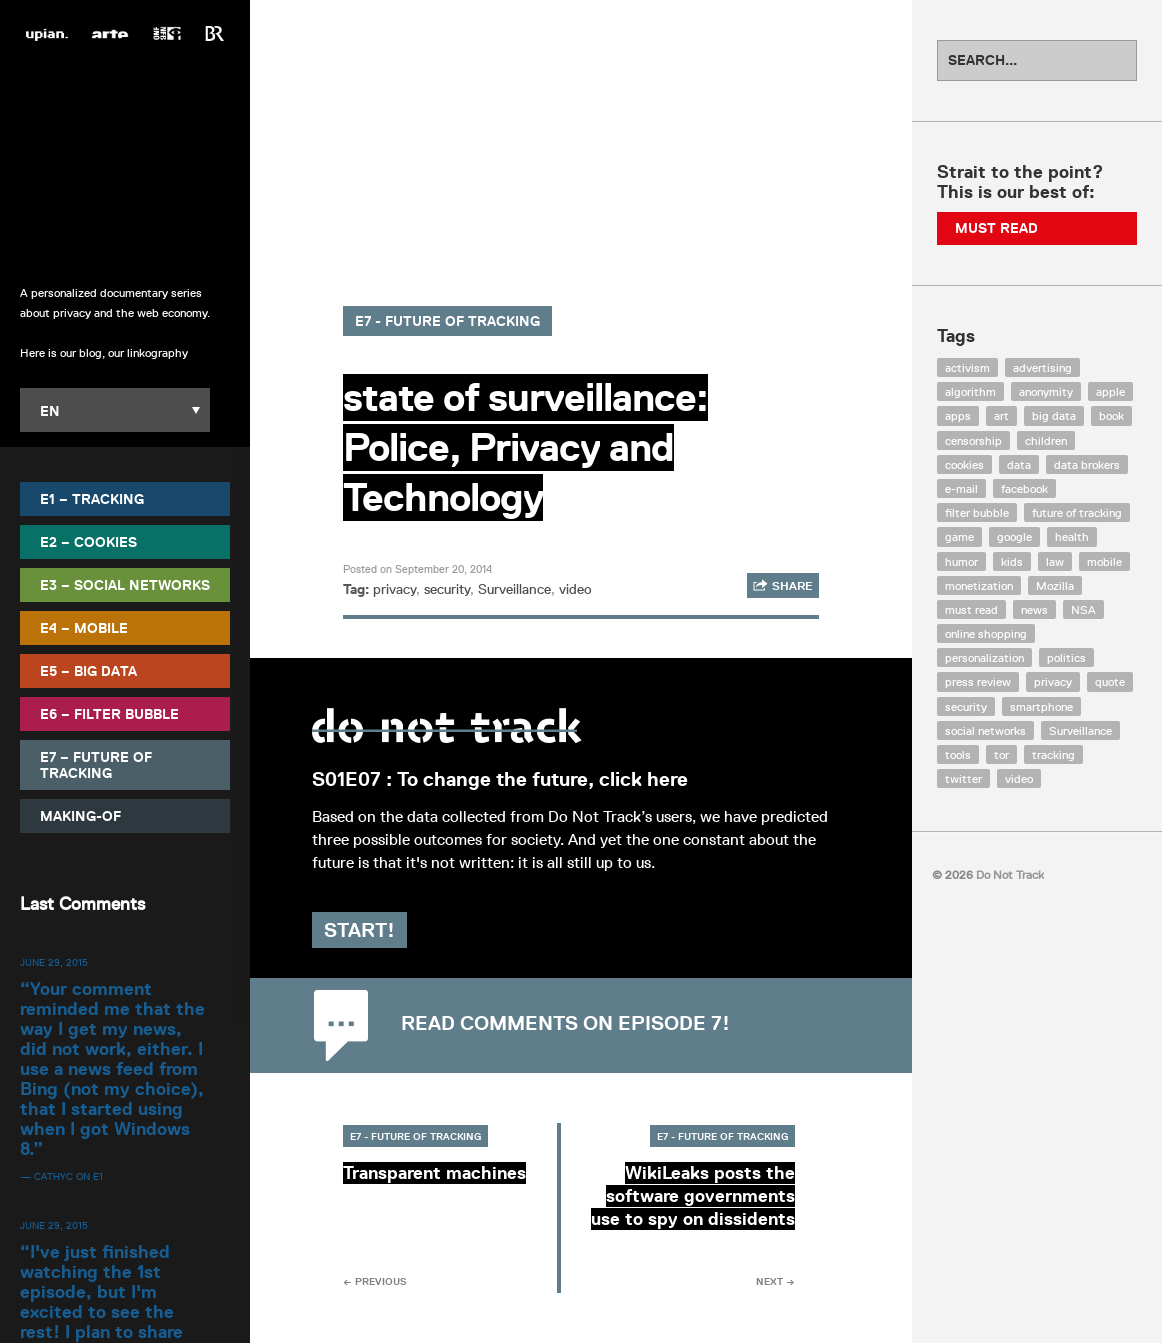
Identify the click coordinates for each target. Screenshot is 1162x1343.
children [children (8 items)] (1046, 440)
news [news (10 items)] (1034, 609)
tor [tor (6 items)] (1001, 754)
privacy (394, 589)
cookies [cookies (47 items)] (964, 464)
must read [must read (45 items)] (971, 609)
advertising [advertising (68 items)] (1042, 367)
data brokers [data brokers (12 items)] (1087, 464)
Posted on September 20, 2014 (417, 568)
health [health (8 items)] (1072, 536)
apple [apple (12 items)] (1110, 391)
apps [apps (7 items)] (958, 415)
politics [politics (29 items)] (1066, 657)
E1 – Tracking (92, 498)
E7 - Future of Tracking (447, 321)
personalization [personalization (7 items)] (984, 657)
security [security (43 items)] (966, 706)
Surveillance (514, 589)
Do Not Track (125, 159)
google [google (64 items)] (1014, 536)
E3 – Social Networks (125, 584)
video (575, 589)
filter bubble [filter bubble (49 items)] (977, 512)
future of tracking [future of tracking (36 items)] (1077, 512)
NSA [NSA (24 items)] (1083, 609)
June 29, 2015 (54, 961)
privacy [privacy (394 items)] (1053, 681)
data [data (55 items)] (1019, 464)
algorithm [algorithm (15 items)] (970, 391)
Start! (390, 953)
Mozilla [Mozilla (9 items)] (1055, 585)
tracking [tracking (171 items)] (1053, 754)
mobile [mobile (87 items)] (1104, 561)
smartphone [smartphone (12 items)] (1041, 706)
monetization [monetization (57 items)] (979, 585)
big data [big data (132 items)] (1054, 415)
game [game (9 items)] (959, 536)
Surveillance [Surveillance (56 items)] (1080, 730)
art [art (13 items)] (1001, 415)
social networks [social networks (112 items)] (985, 730)
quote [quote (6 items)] (1110, 681)
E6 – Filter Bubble (109, 713)
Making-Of (80, 815)
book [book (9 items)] (1111, 415)
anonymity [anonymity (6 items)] (1046, 391)
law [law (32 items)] (1055, 561)
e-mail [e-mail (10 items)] (961, 488)
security (447, 589)
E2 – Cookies (88, 541)
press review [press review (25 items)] (978, 681)
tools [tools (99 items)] (958, 754)
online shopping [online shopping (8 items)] (986, 633)
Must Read (996, 228)
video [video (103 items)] (1019, 778)
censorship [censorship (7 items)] (973, 440)
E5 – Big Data (88, 670)
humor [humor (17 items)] (961, 561)
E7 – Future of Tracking (96, 764)
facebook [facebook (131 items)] (1024, 488)
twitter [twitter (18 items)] (963, 778)
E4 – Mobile (84, 627)
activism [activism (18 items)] (967, 367)
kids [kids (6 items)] (1012, 561)
